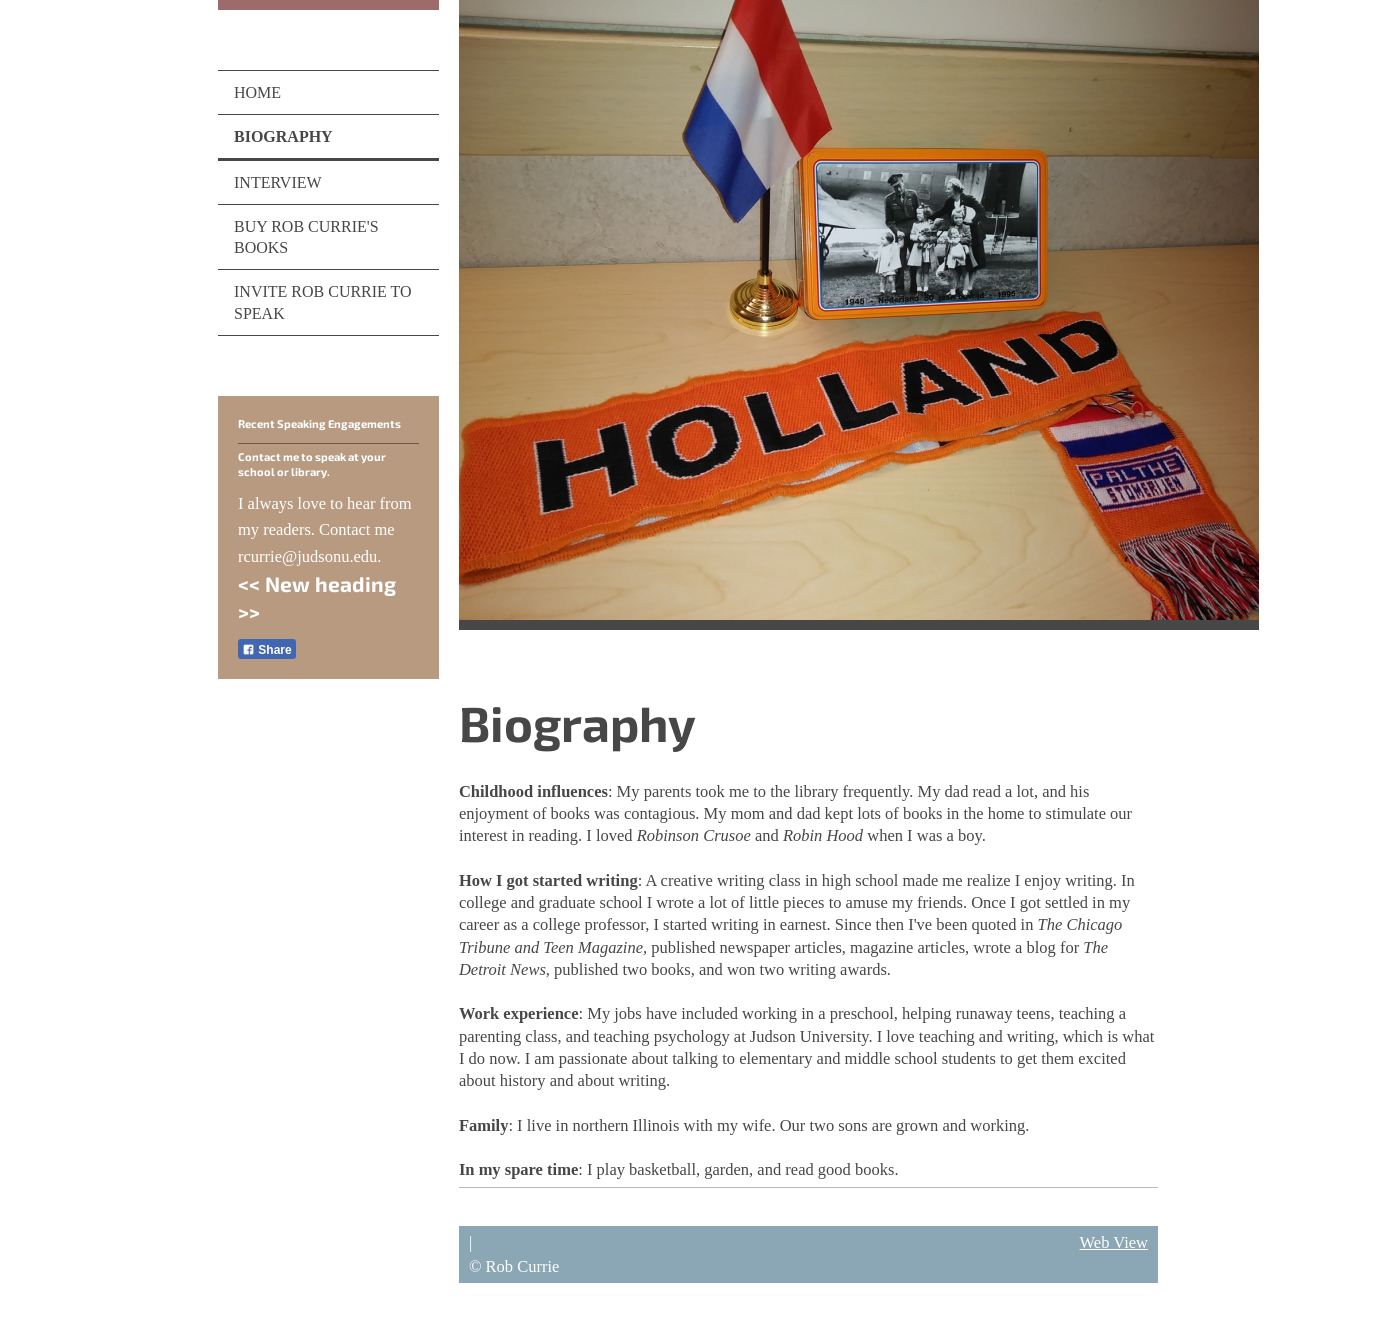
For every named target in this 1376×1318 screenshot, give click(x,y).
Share (267, 650)
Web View (1114, 1242)
